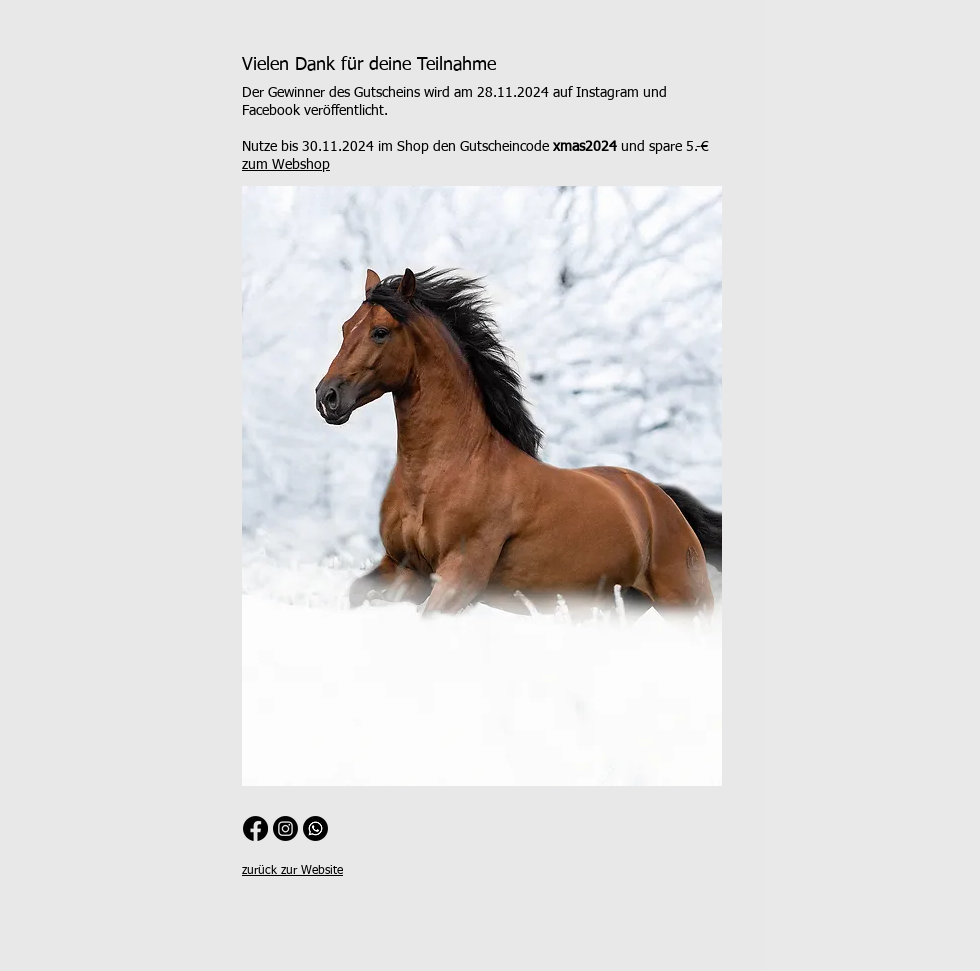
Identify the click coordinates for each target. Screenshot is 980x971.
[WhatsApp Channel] (315, 828)
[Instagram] (285, 828)
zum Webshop (286, 165)
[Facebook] (255, 828)
